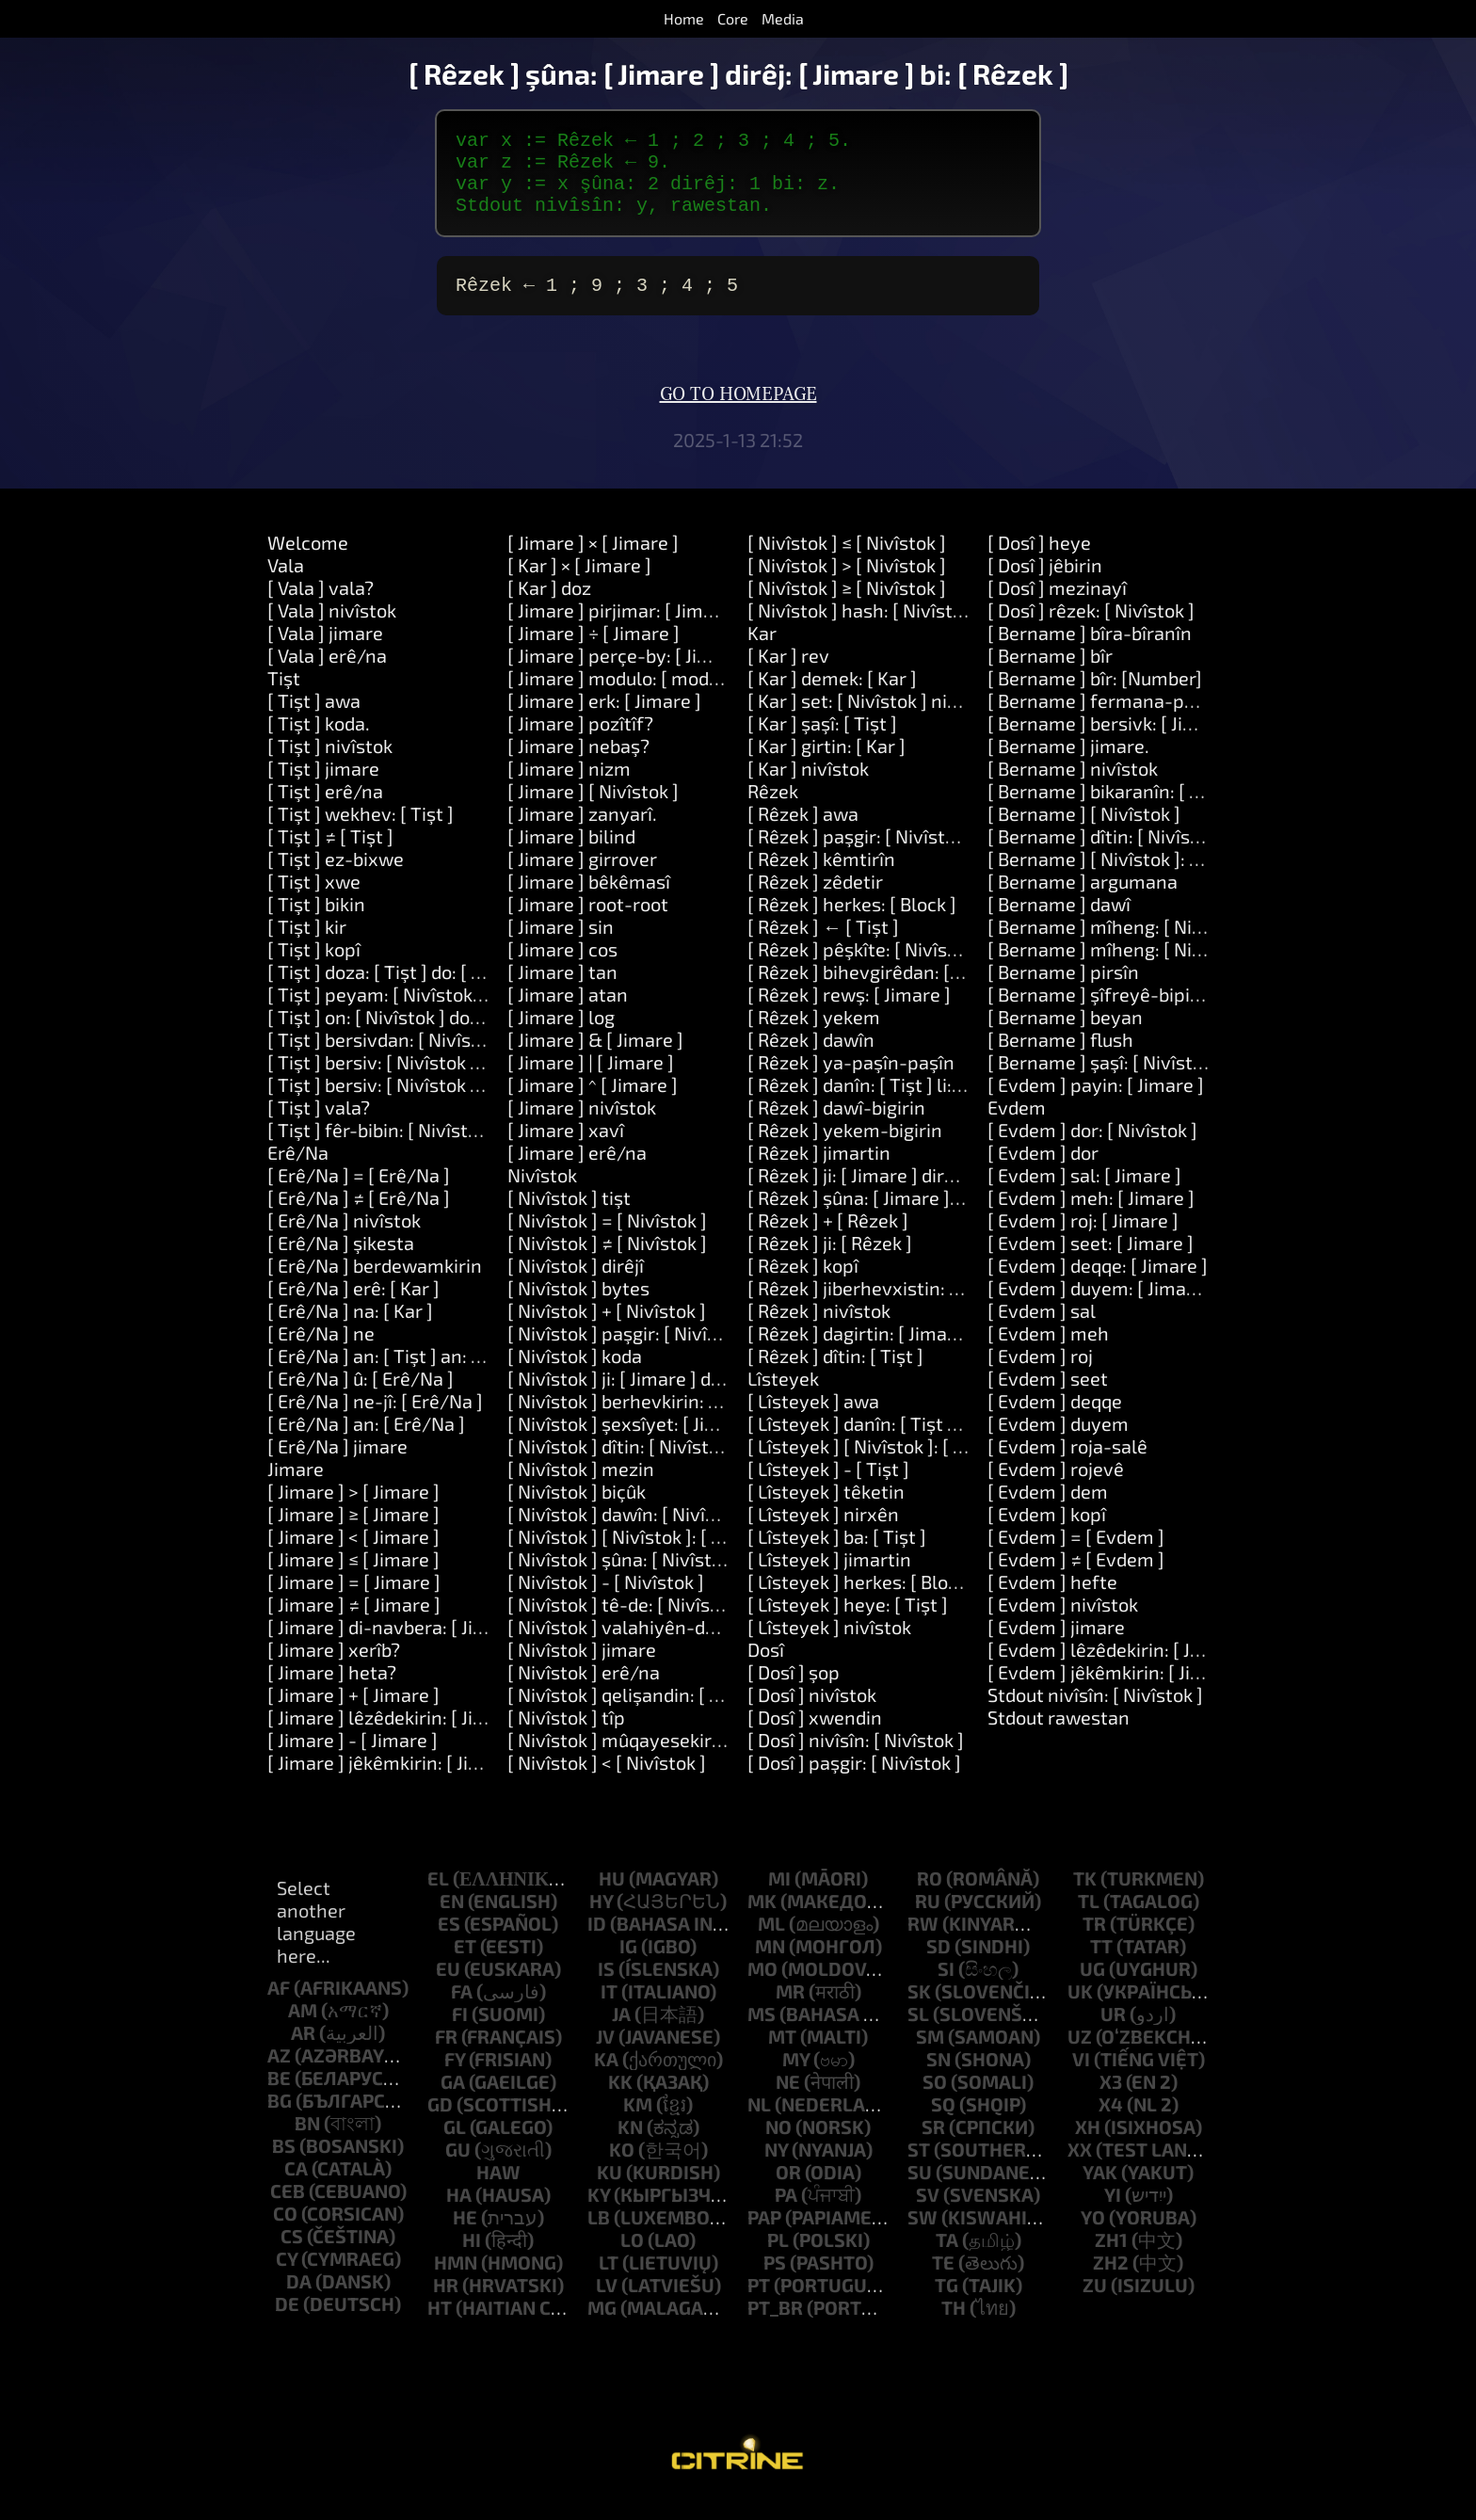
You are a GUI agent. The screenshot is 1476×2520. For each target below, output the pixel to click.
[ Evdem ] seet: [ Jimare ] (1090, 1261)
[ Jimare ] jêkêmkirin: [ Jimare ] (395, 1781)
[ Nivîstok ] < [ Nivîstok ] (606, 1781)
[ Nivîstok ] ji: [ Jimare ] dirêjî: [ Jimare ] (667, 1397)
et (465, 1964)
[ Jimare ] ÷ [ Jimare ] (593, 651)
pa (786, 2213)
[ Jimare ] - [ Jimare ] (352, 1758)
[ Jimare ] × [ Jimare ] (593, 561)
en (452, 1919)
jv (605, 2055)
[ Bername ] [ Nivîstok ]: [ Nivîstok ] (1133, 877)
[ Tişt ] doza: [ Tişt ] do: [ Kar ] (388, 990)
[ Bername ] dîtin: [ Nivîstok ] (1107, 854)
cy (286, 2277)
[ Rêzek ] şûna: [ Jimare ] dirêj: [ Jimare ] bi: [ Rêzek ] (961, 1216)
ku (609, 2190)
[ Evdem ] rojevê (1055, 1487)
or (788, 2190)
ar (303, 2051)
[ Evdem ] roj (1040, 1374)
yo (1093, 2235)
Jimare (295, 1487)
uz (1079, 2055)
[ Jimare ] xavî (565, 1148)
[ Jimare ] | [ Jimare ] (590, 1080)
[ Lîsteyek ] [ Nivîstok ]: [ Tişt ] (871, 1464)
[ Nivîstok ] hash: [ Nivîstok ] (865, 629)
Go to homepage (738, 413)
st (918, 2168)
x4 (1111, 2122)
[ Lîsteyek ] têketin (826, 1510)
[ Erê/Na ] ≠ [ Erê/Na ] (358, 1216)
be (279, 2096)
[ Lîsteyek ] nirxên (823, 1532)
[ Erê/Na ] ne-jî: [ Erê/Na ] (375, 1419)
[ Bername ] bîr (1050, 674)
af (278, 2006)
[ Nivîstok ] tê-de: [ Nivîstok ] (627, 1623)
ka (606, 2077)
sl (918, 2032)
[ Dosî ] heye (1039, 561)
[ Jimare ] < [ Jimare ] (353, 1555)
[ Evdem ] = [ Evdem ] (1075, 1555)
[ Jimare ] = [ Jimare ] (354, 1600)
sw (922, 2235)
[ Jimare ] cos (562, 967)
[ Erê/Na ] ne (321, 1351)
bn (307, 2141)
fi (460, 2032)
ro (929, 1897)
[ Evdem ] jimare (1056, 1645)
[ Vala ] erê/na (327, 674)
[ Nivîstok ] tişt (569, 1216)
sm (930, 2055)
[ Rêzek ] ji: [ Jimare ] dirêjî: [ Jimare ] (898, 1193)
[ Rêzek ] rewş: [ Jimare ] (849, 1013)
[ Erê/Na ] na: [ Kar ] (350, 1329)
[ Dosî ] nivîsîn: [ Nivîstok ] (855, 1758)
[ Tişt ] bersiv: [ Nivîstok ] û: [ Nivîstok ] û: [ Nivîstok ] (484, 1103)
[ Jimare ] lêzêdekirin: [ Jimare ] (397, 1736)
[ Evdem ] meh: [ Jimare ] (1091, 1216)
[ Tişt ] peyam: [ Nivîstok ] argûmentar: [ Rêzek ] (468, 1013)
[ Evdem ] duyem (1058, 1442)
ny (776, 2168)
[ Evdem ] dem (1047, 1510)
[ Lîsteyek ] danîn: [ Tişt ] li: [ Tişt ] (888, 1442)
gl (454, 2145)
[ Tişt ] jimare (323, 787)
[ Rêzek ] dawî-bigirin (836, 1126)
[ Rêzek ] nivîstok (818, 1329)
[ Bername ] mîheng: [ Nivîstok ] (1120, 945)
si (946, 1987)
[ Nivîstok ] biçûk (576, 1510)
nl (759, 2122)
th (953, 2326)
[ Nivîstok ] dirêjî (575, 1284)
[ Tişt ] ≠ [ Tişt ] (330, 854)
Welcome (307, 561)
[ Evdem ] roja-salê (1067, 1464)
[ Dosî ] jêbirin (1044, 583)
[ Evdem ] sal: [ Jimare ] (1084, 1193)
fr (446, 2055)
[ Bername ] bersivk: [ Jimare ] (1112, 741)
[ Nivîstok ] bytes (578, 1306)
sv (927, 2213)
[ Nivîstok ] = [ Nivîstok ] (607, 1239)
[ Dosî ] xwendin (814, 1736)
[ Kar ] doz (549, 606)
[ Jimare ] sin (560, 945)
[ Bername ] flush (1060, 1058)
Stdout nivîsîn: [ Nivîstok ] (1095, 1713)
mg (602, 2326)
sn (938, 2077)
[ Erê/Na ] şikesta (340, 1261)
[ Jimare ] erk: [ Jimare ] (604, 719)
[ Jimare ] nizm (569, 787)
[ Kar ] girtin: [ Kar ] (826, 764)
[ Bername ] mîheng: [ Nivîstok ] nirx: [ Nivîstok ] (1188, 967)
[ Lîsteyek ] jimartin (829, 1577)
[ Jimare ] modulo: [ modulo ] (626, 696)
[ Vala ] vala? (320, 606)
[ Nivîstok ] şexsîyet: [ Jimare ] (633, 1442)
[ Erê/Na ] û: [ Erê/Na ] (360, 1397)
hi (471, 2258)
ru (927, 1919)
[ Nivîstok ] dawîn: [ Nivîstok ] (629, 1532)
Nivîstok (542, 1193)
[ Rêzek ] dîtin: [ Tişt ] (835, 1374)
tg (946, 2303)
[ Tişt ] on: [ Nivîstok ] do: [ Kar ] (397, 1035)
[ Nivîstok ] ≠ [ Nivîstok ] (607, 1261)
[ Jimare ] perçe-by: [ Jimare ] (629, 674)
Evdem (1016, 1126)
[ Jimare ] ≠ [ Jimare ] (354, 1623)
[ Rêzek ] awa (802, 832)
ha (459, 2213)
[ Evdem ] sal (1041, 1329)
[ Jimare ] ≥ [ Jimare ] (353, 1532)
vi (1081, 2077)
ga (453, 2100)
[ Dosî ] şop (793, 1690)
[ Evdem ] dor (1043, 1171)
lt (608, 2281)
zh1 (1111, 2258)
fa (462, 2009)
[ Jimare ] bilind (571, 854)
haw (498, 2190)
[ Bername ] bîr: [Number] (1094, 696)
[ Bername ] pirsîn (1063, 990)
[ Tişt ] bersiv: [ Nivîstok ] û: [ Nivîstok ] (428, 1080)
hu (612, 1897)
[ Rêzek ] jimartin (818, 1171)
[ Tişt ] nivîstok (330, 764)
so (934, 2100)
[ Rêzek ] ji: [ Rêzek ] (829, 1261)
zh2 (1111, 2281)
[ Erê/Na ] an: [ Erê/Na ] (366, 1442)
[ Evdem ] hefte (1052, 1600)
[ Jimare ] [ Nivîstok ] (593, 809)
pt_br (775, 2326)
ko (621, 2168)
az (279, 2074)
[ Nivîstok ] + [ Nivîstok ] (606, 1329)
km (637, 2122)
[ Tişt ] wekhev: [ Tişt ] (360, 832)
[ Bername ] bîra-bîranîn (1089, 651)
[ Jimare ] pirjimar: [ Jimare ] (624, 629)
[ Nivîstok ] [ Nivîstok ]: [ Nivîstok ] (649, 1555)
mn (770, 1964)
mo (762, 1987)
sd (938, 1964)
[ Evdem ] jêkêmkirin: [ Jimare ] (1116, 1690)
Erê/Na (298, 1171)
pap (764, 2235)
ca (296, 2186)
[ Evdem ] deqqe (1054, 1419)
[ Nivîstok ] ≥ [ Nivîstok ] (846, 606)
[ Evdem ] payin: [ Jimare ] (1095, 1103)
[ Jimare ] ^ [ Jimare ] (592, 1103)
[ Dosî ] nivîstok (811, 1713)
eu (448, 1987)
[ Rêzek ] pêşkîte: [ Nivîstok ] (866, 967)
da (299, 2299)
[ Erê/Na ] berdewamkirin (374, 1284)
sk (919, 2009)
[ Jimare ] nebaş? (578, 764)
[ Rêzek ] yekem (813, 1035)
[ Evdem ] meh (1048, 1351)
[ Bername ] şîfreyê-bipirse (1102, 1013)
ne (788, 2100)
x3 (1110, 2100)
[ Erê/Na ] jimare (337, 1464)
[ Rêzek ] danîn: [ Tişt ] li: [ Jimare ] (890, 1103)
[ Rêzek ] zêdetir (815, 900)
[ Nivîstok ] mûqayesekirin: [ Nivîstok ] (666, 1758)
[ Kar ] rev (788, 674)
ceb (287, 2209)
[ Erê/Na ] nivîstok (344, 1239)
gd (440, 2122)
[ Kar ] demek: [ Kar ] (832, 696)
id (596, 1942)
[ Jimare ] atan (567, 1013)
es (449, 1942)
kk (620, 2100)
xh (1087, 2145)
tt (1101, 1964)
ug (1092, 1987)
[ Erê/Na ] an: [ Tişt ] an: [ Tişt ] (395, 1374)
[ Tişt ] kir (306, 945)
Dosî (765, 1668)
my (796, 2077)
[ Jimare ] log (561, 1035)
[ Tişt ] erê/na (325, 809)
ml (771, 1942)
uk (1080, 2009)
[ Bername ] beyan (1065, 1035)
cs (292, 2254)
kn (630, 2145)
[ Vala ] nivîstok (331, 629)
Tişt (283, 696)
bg (279, 2119)
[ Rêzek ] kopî (802, 1284)
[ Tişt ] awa (314, 719)
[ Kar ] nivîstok (808, 787)
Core (732, 18)
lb (598, 2235)
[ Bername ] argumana (1082, 900)
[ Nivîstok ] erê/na (583, 1690)
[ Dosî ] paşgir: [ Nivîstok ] (854, 1781)
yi (1112, 2213)
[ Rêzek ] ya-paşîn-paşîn (851, 1080)
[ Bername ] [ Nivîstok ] (1083, 832)
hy (601, 1919)
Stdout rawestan (1058, 1736)
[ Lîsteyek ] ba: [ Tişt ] (836, 1555)
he (465, 2235)
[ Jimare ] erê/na (577, 1171)
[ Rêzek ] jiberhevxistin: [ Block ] (881, 1306)
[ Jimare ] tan (562, 990)
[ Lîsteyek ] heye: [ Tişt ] (847, 1623)
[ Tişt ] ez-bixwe (335, 877)
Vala (285, 583)
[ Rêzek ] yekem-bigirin (844, 1148)
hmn (455, 2281)
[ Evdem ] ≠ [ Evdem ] (1075, 1577)
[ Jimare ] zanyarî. (582, 832)
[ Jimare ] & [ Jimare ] (595, 1058)
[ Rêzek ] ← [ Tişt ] (823, 945)
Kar (762, 651)
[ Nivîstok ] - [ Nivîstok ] (605, 1600)
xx (1079, 2168)
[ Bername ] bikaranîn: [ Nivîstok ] (1128, 809)
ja (621, 2032)
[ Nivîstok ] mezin (580, 1487)
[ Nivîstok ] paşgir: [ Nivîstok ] (630, 1351)
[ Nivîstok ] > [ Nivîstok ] (846, 583)
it (609, 2009)
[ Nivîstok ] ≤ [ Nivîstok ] (846, 561)
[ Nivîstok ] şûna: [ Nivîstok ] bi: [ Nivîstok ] (683, 1577)
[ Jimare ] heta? (331, 1690)
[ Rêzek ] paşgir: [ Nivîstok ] (861, 854)
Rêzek (772, 809)
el (438, 1897)
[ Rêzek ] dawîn (810, 1058)
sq (943, 2122)
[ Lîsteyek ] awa (813, 1419)
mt (782, 2055)
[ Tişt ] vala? (318, 1126)
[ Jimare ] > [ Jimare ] (353, 1510)
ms (761, 2032)
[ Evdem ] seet (1047, 1397)
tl (1088, 1919)
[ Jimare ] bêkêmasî (588, 900)
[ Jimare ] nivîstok (581, 1126)
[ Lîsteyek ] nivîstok (829, 1645)
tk (1085, 1897)
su (919, 2190)
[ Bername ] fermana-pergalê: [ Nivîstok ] (1162, 719)
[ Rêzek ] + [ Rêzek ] (827, 1239)
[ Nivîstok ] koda (574, 1374)
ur (1113, 2032)
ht (439, 2326)
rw (923, 1942)
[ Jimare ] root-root (587, 922)
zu (1095, 2303)
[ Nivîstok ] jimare (581, 1668)
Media (783, 18)
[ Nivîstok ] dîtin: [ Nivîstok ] (623, 1464)
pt (758, 2303)
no (778, 2145)
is (606, 1987)
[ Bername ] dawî (1059, 922)
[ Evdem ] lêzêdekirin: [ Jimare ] (1118, 1668)
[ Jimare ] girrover (582, 877)
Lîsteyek (783, 1397)
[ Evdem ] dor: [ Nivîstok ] (1092, 1148)
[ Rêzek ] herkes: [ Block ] (851, 922)
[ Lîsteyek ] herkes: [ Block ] (862, 1600)
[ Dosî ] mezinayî (1057, 606)
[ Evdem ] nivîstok (1062, 1623)
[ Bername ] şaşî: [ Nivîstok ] (1105, 1080)
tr (1094, 1942)
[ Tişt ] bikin (316, 922)
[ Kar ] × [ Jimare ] (579, 583)
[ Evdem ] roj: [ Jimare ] (1083, 1239)
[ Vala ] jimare (325, 651)
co (285, 2232)
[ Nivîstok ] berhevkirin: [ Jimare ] (646, 1419)
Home (684, 18)
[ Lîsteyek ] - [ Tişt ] (828, 1487)
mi (779, 1897)
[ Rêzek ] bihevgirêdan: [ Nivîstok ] (890, 990)
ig (628, 1964)
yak (1100, 2190)
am (302, 2028)
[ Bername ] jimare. (1068, 764)
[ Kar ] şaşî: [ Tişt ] (822, 741)
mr (790, 2009)
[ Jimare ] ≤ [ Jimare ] (353, 1577)
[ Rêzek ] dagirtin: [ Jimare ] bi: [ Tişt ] (901, 1351)
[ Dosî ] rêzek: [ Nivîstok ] (1091, 629)
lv (607, 2303)
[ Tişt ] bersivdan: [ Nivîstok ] (387, 1058)
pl (778, 2258)
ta (947, 2258)
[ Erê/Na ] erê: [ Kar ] (353, 1306)
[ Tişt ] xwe (314, 900)
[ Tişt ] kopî (314, 967)
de (287, 2322)
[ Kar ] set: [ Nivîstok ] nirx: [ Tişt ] (887, 719)
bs (284, 2164)
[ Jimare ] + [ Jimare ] (353, 1713)
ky (598, 2213)
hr (445, 2303)
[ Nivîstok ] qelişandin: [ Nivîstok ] (648, 1713)
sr (933, 2145)
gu (458, 2168)
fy (454, 2077)
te (943, 2281)
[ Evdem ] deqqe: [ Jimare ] (1097, 1284)
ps (774, 2281)
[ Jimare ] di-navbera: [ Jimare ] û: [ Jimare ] (447, 1645)
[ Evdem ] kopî (1046, 1532)
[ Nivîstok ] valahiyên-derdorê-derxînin (674, 1645)
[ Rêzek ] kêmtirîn (821, 877)
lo (632, 2258)
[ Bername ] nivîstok (1072, 787)
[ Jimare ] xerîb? (333, 1668)
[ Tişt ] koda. (318, 741)
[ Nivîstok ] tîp (566, 1736)
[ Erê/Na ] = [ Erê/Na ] (358, 1193)
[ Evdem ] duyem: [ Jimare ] (1100, 1306)
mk (762, 1919)
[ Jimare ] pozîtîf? (580, 741)
